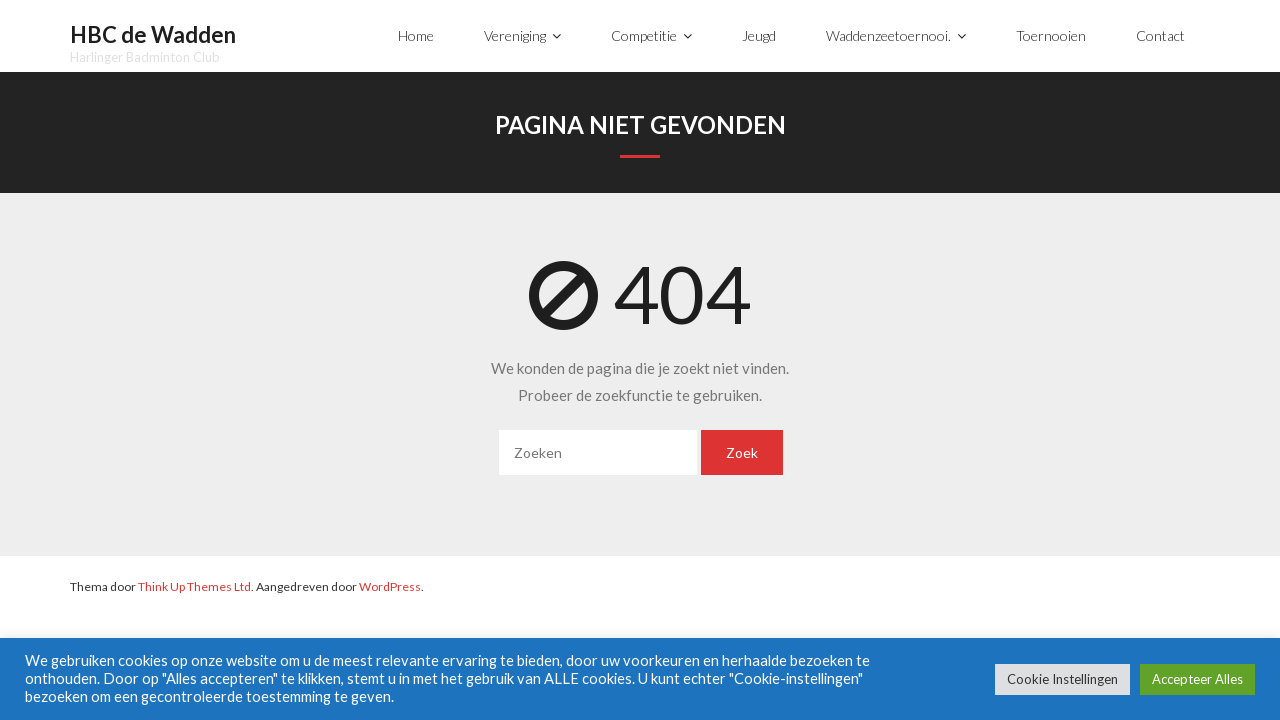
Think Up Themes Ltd (194, 586)
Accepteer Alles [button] (1197, 679)
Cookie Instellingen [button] (1062, 679)
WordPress (390, 586)
